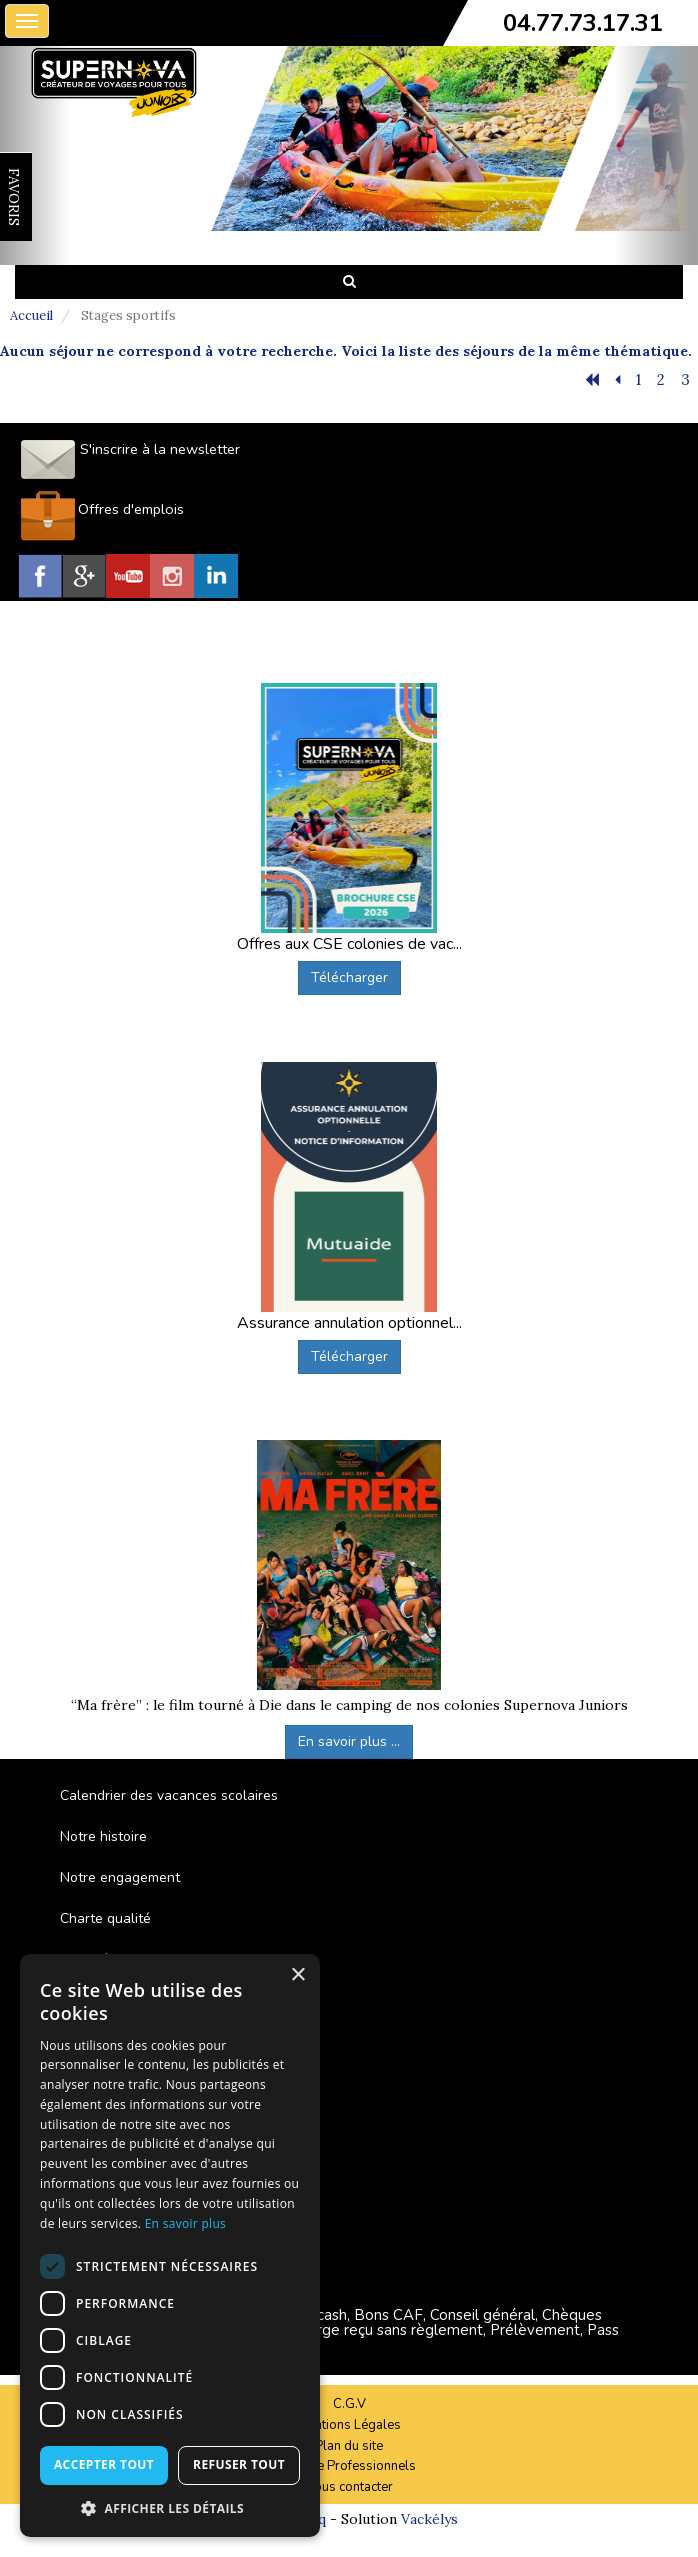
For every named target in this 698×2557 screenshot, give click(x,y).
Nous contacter (349, 2487)
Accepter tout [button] (104, 2464)
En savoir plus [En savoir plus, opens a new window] (185, 2223)
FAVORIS (14, 197)
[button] (170, 2507)
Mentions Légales (349, 2425)
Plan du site (349, 2446)
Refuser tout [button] (239, 2464)
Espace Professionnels (349, 2466)
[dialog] (170, 2245)
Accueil (31, 315)
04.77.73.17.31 (583, 23)
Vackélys (429, 2519)
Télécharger (349, 977)
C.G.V (349, 2404)
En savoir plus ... (349, 1741)
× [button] (297, 1975)
